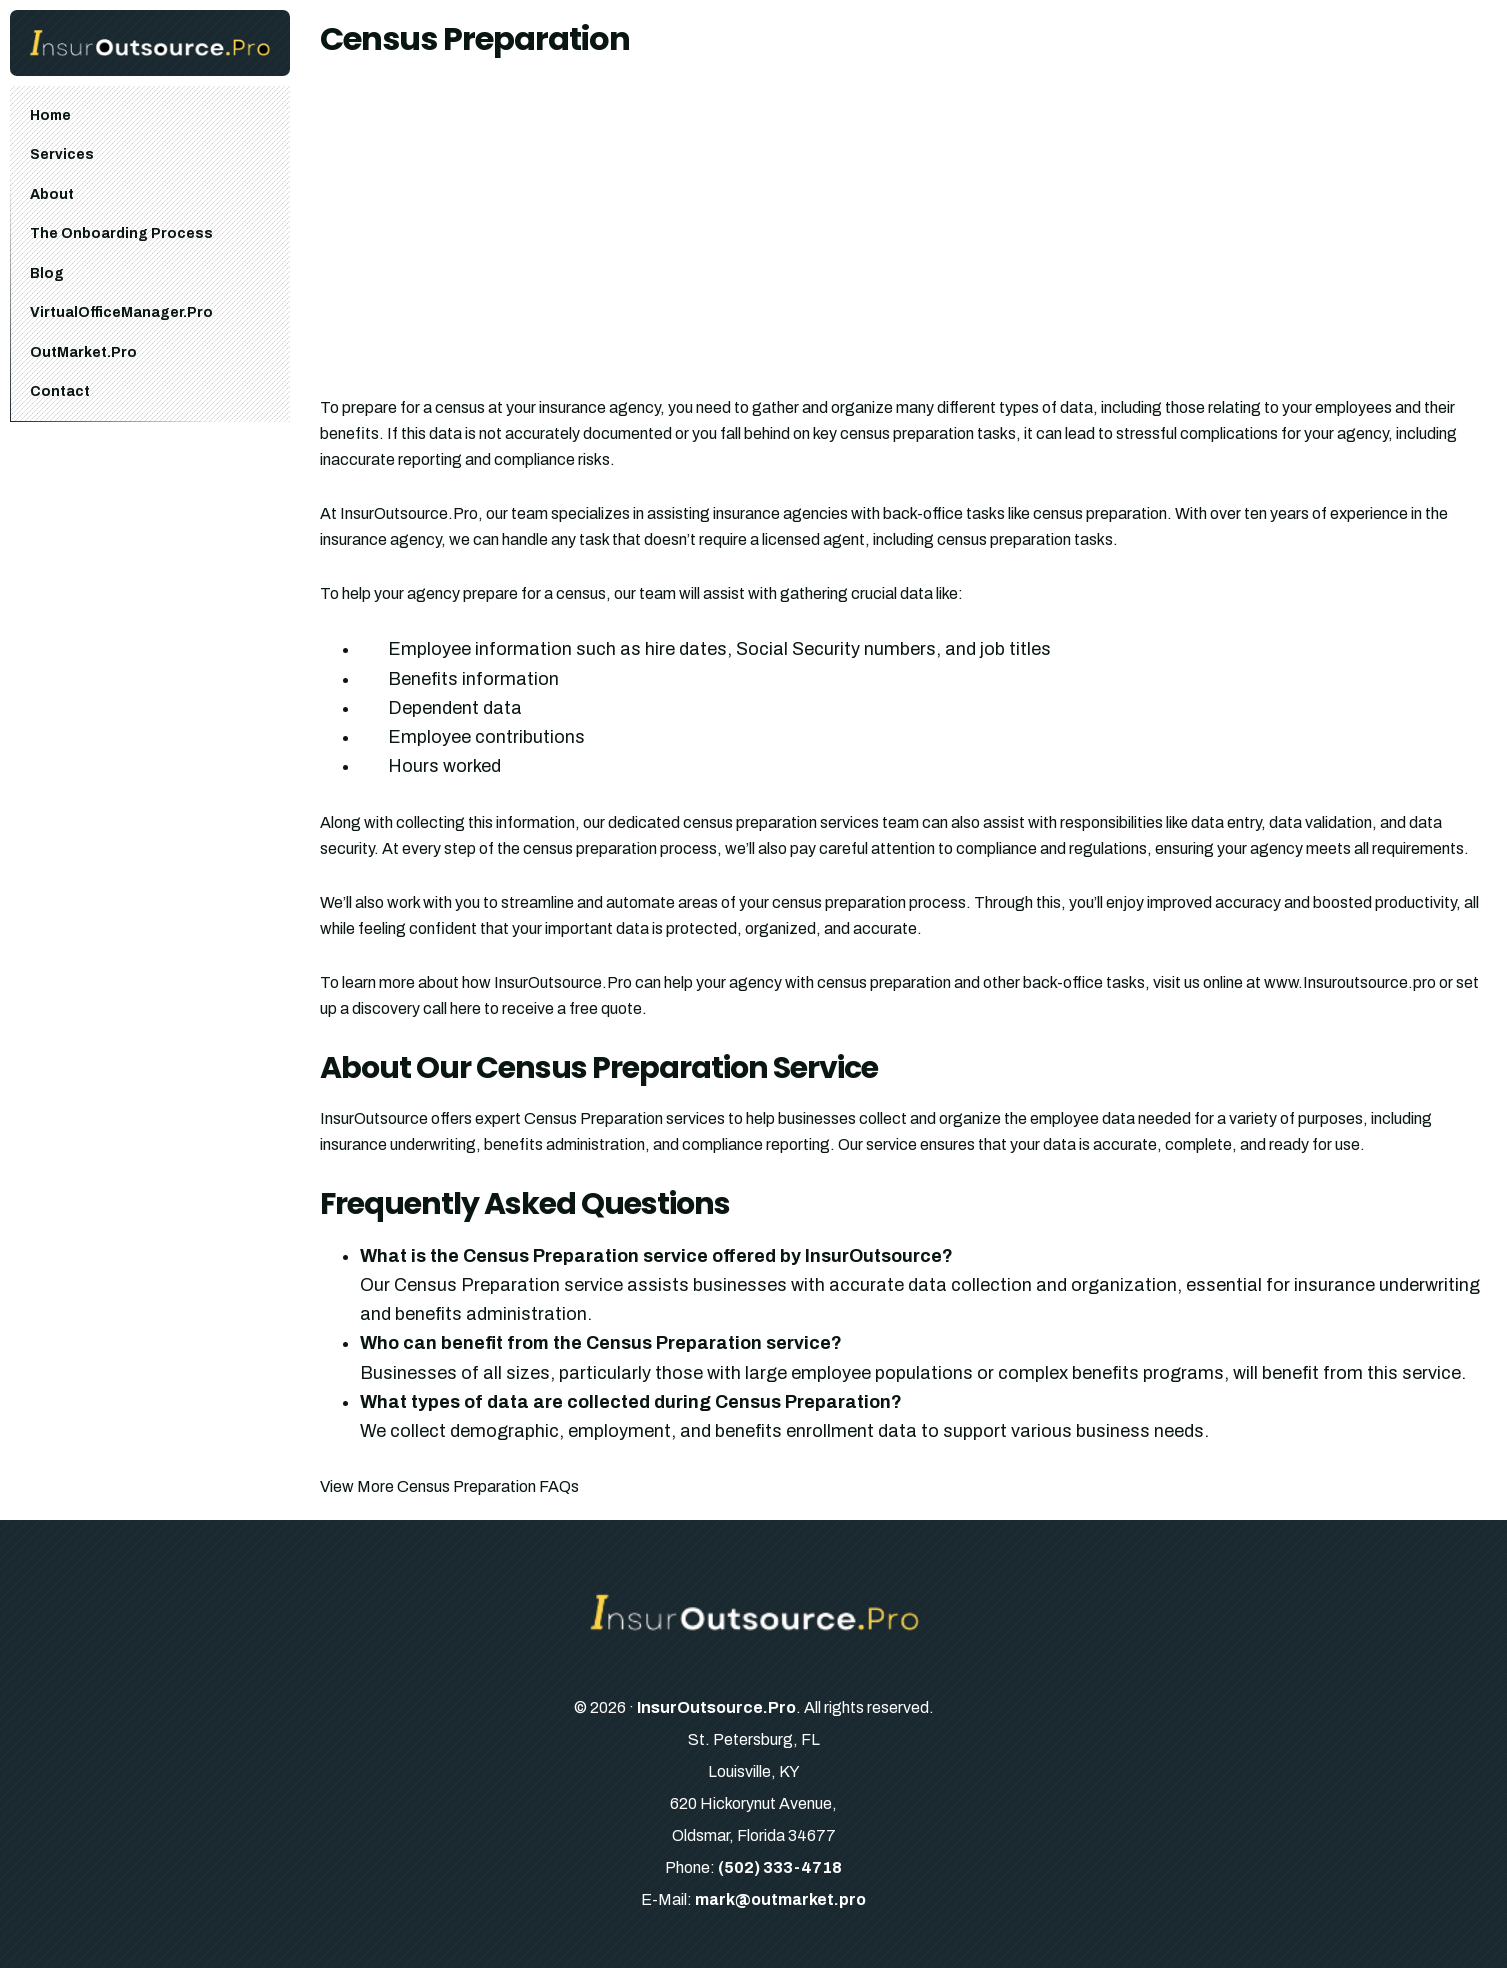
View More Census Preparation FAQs (449, 1486)
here (465, 1008)
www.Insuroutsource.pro (1350, 982)
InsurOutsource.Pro (716, 1707)
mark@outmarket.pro (780, 1899)
